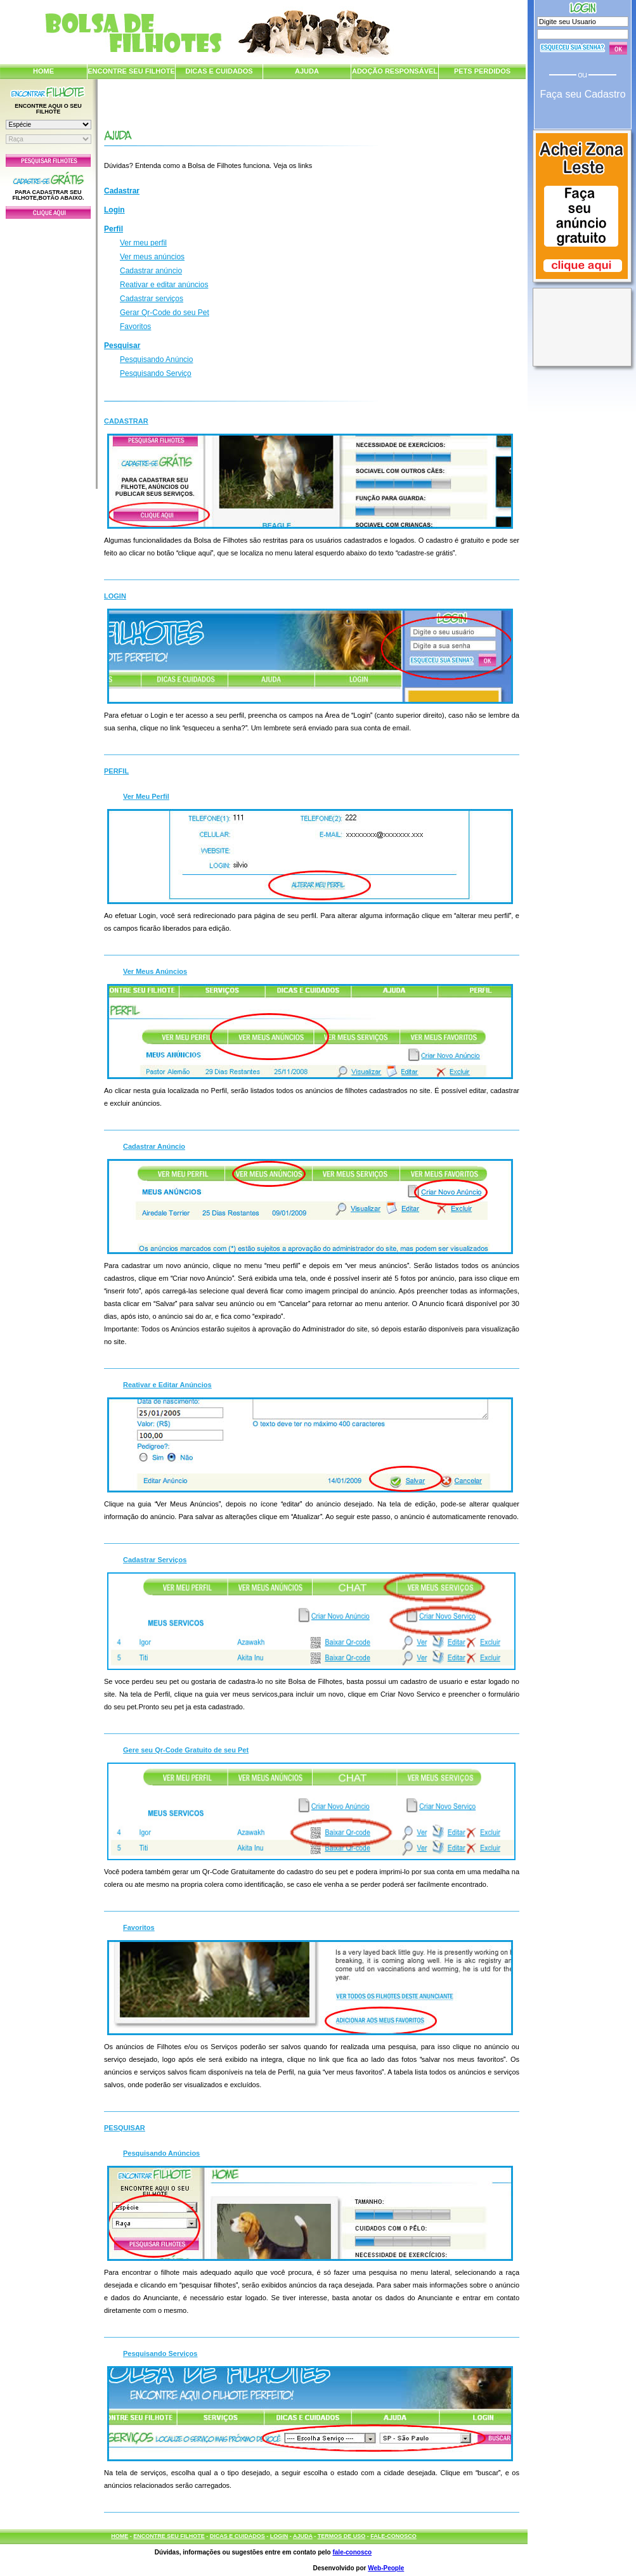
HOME (43, 71)
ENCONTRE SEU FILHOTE (131, 71)
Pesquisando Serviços (160, 2353)
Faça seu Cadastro (582, 94)
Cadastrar (122, 190)
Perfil (113, 228)
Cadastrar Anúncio (154, 1146)
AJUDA (307, 71)
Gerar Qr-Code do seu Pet (164, 312)
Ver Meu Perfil (146, 796)
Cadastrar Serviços (154, 1559)
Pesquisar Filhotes (48, 160)
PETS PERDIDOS (482, 71)
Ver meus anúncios (152, 256)
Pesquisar (122, 345)
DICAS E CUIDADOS (218, 71)
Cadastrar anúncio (151, 270)
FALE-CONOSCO (393, 2536)
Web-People (386, 2568)
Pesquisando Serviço (155, 373)
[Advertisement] (48, 350)
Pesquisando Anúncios (161, 2153)
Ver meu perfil (143, 242)
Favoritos (135, 326)
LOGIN (279, 2536)
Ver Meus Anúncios (155, 971)
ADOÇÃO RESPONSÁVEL (395, 71)
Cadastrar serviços (151, 298)
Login (114, 209)
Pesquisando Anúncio (156, 359)
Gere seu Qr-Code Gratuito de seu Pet (186, 1750)
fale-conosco (352, 2552)
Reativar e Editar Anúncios (167, 1384)
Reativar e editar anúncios (164, 284)
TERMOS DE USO (342, 2536)
